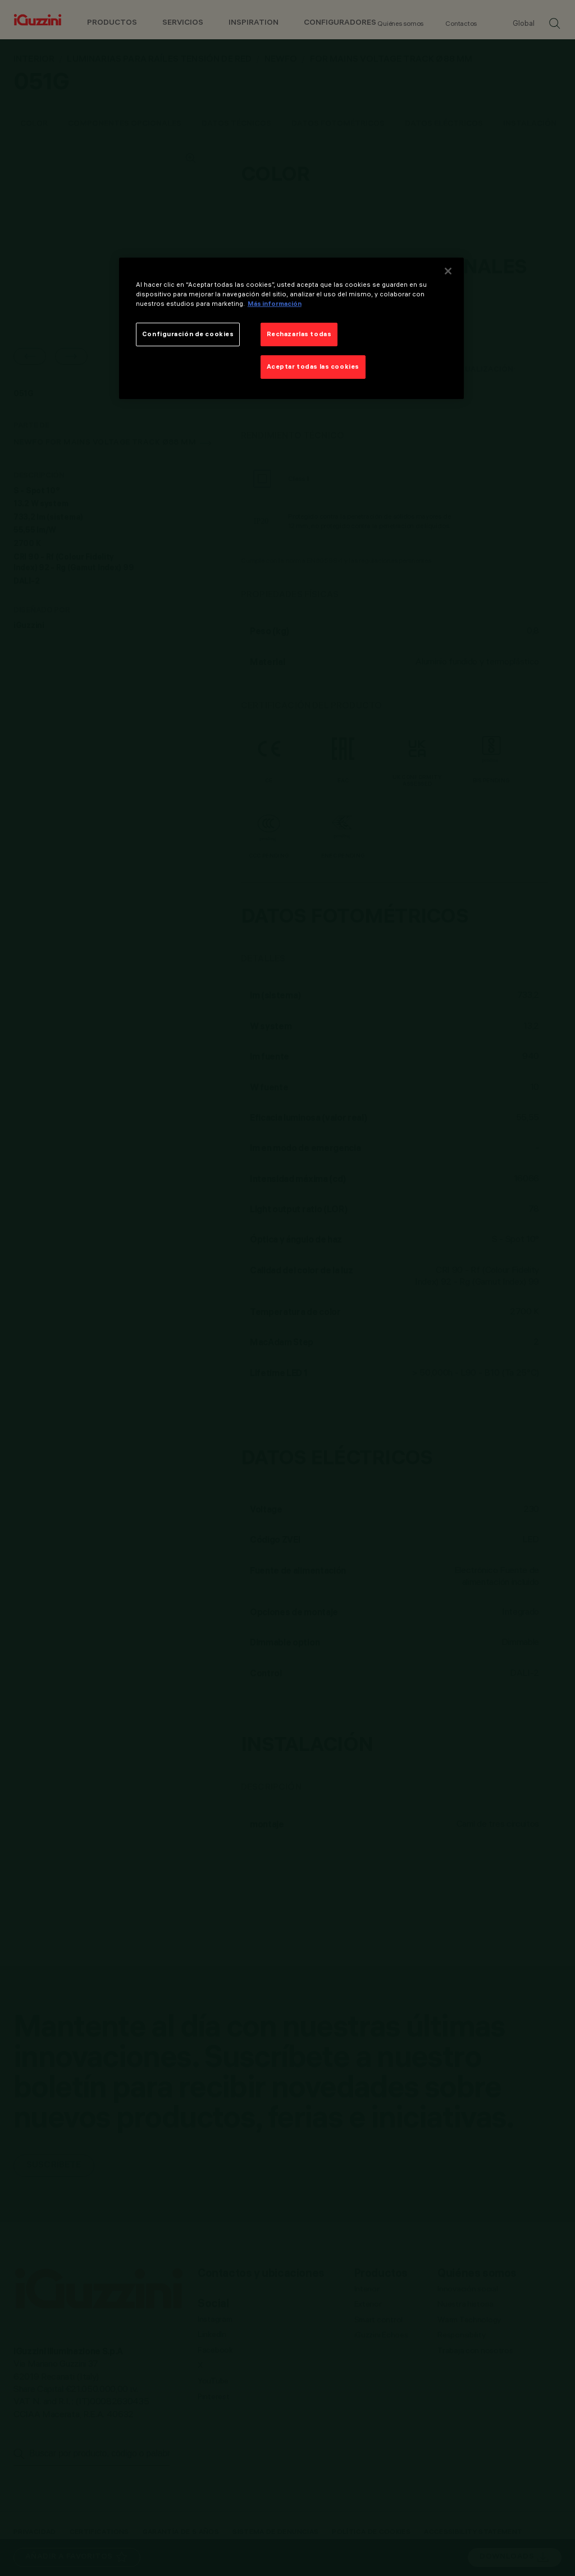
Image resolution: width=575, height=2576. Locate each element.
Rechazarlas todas (299, 334)
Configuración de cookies (188, 334)
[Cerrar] (448, 271)
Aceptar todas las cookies (313, 366)
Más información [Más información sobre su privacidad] (275, 304)
